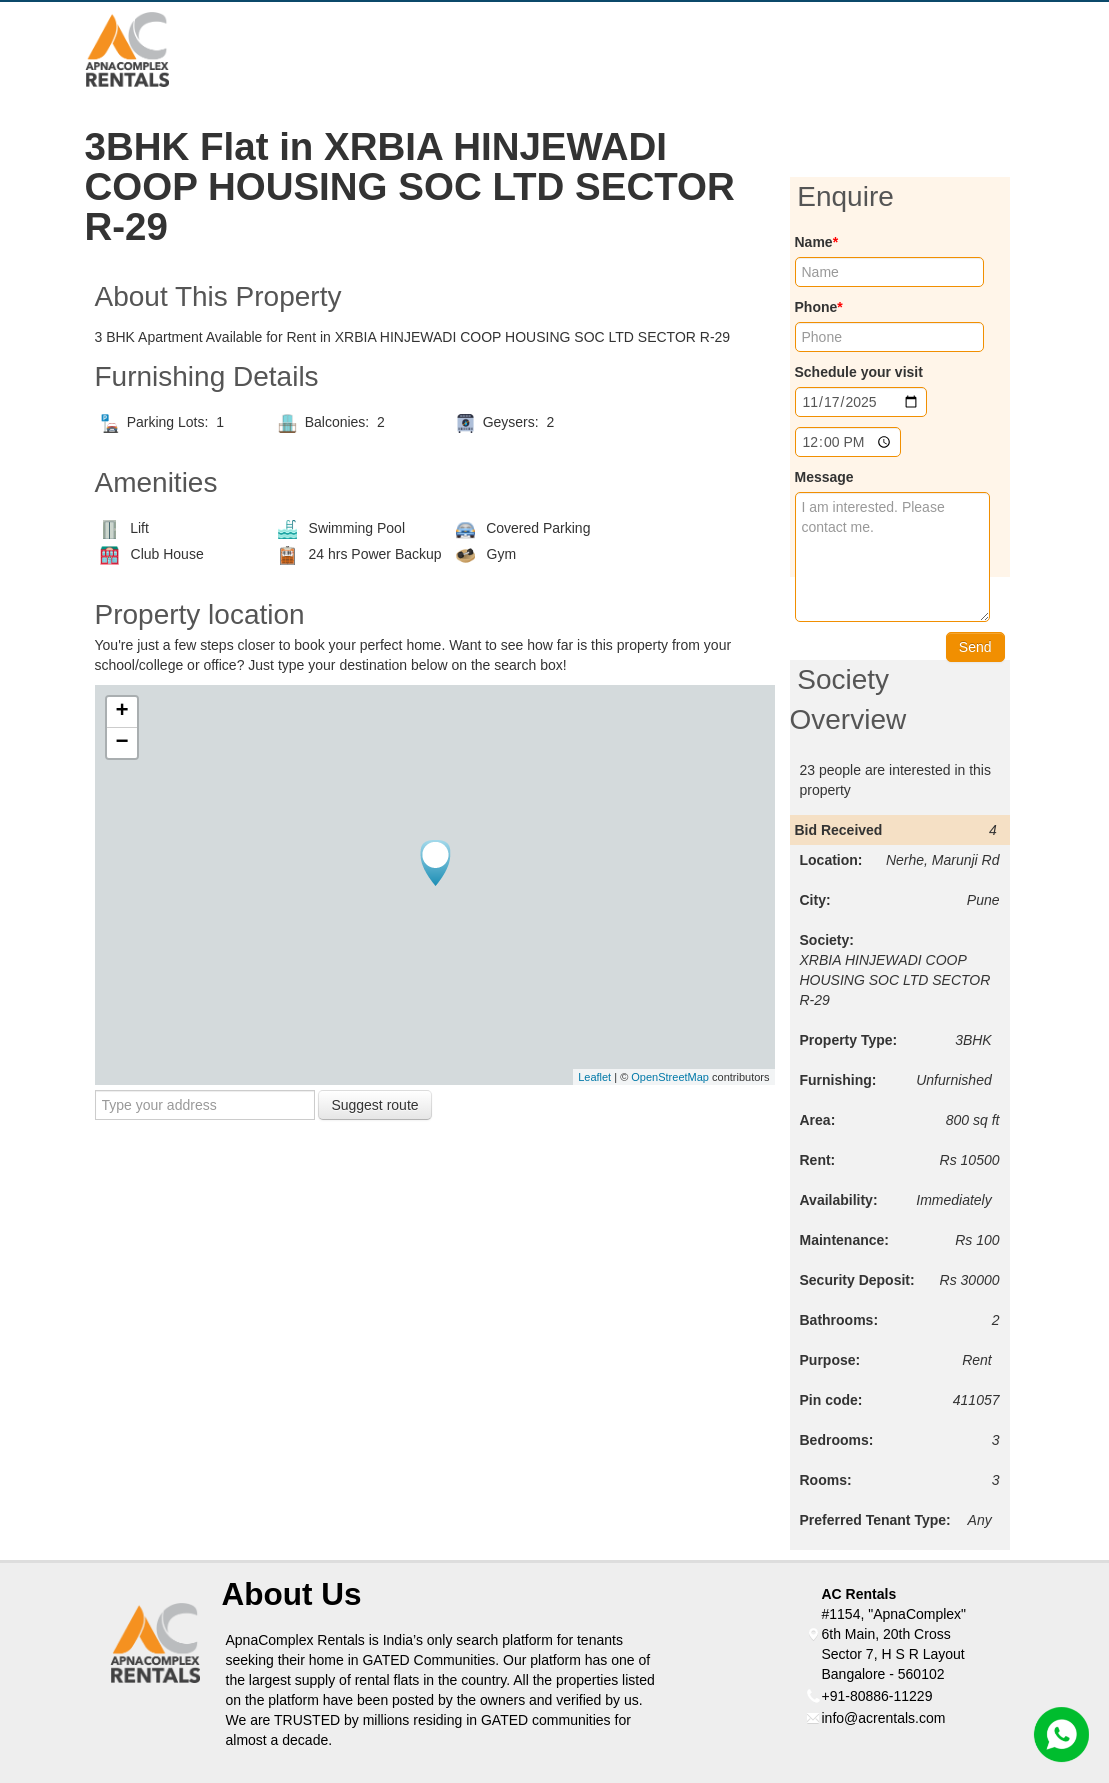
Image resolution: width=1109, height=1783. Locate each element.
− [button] (121, 743)
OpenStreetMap (670, 1077)
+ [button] (121, 712)
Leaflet (594, 1077)
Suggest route (374, 1105)
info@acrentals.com (884, 1718)
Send (975, 647)
